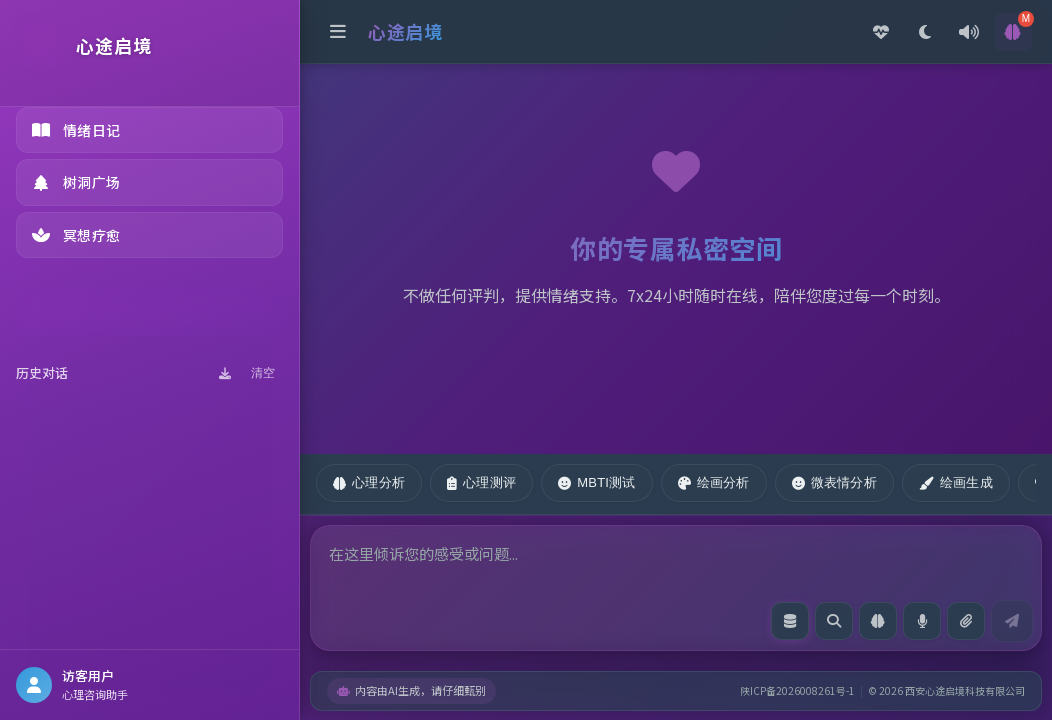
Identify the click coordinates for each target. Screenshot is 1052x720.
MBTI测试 (596, 482)
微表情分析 (834, 482)
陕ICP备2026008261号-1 (797, 690)
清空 (263, 373)
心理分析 (369, 482)
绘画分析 (714, 482)
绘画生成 (956, 482)
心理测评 (481, 482)
